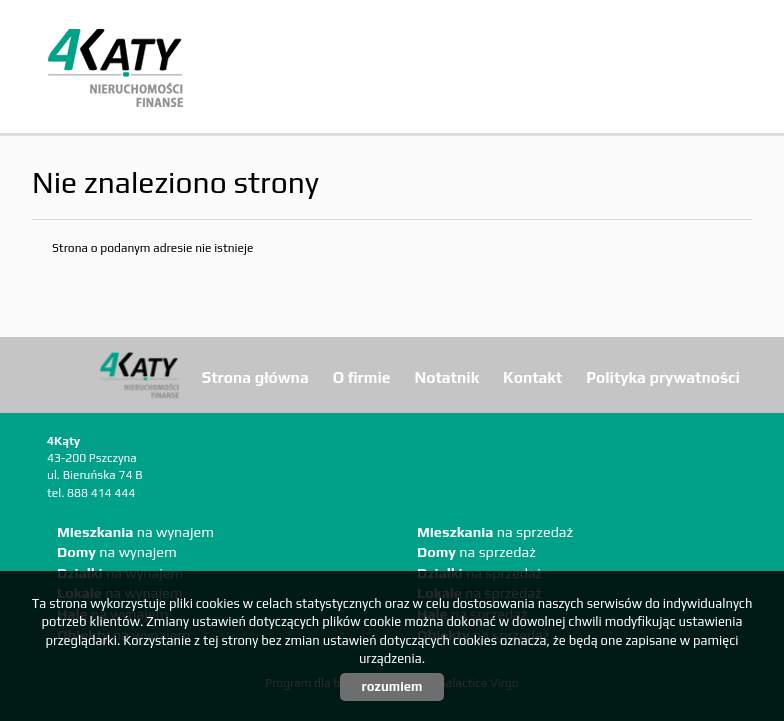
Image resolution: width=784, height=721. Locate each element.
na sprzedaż (495, 532)
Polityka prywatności (663, 377)
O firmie (362, 377)
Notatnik (447, 377)
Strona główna (255, 377)
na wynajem (135, 532)
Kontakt (532, 377)
